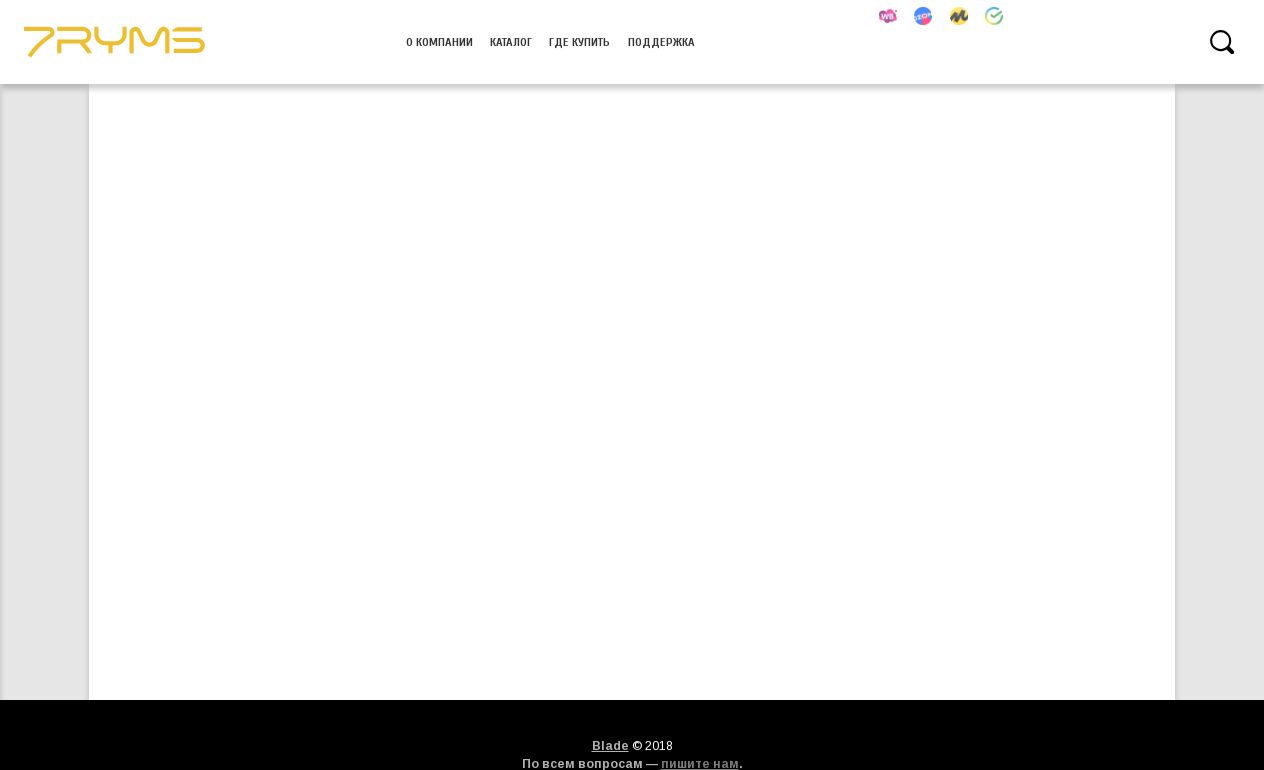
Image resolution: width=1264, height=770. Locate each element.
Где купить (579, 42)
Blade (610, 746)
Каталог (511, 42)
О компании (439, 42)
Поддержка (661, 42)
